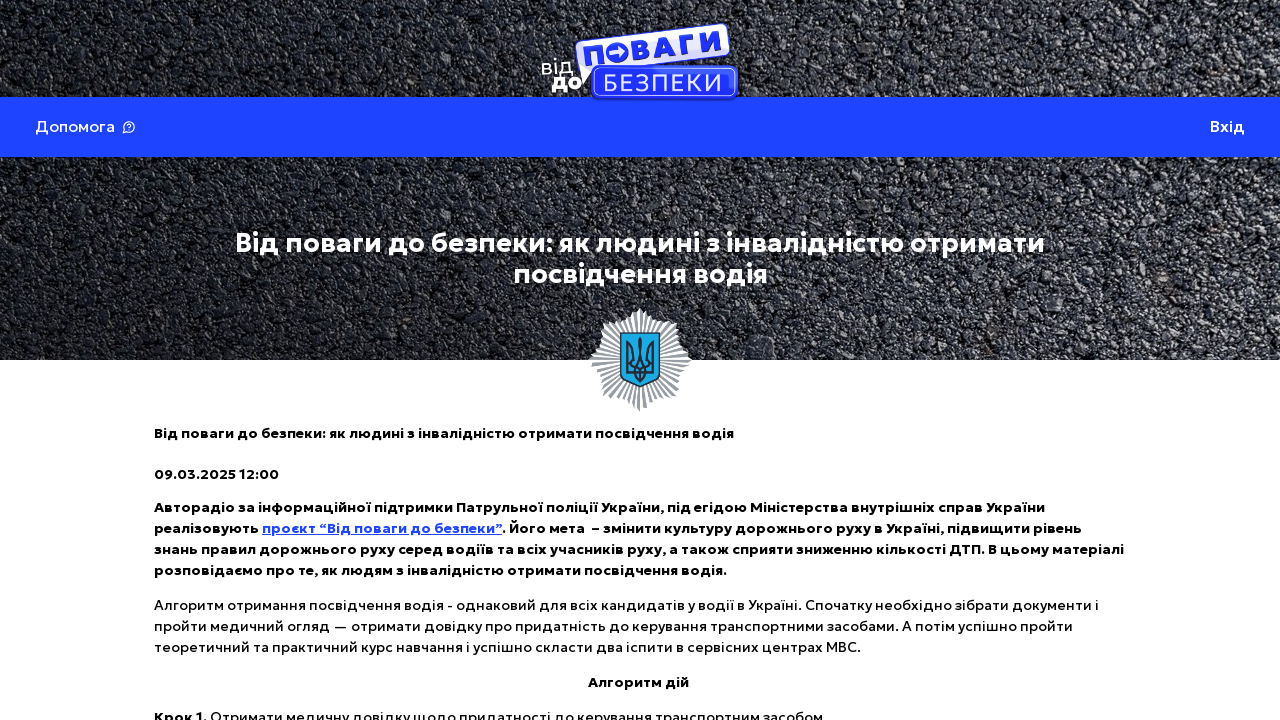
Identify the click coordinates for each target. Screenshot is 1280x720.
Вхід (1227, 126)
